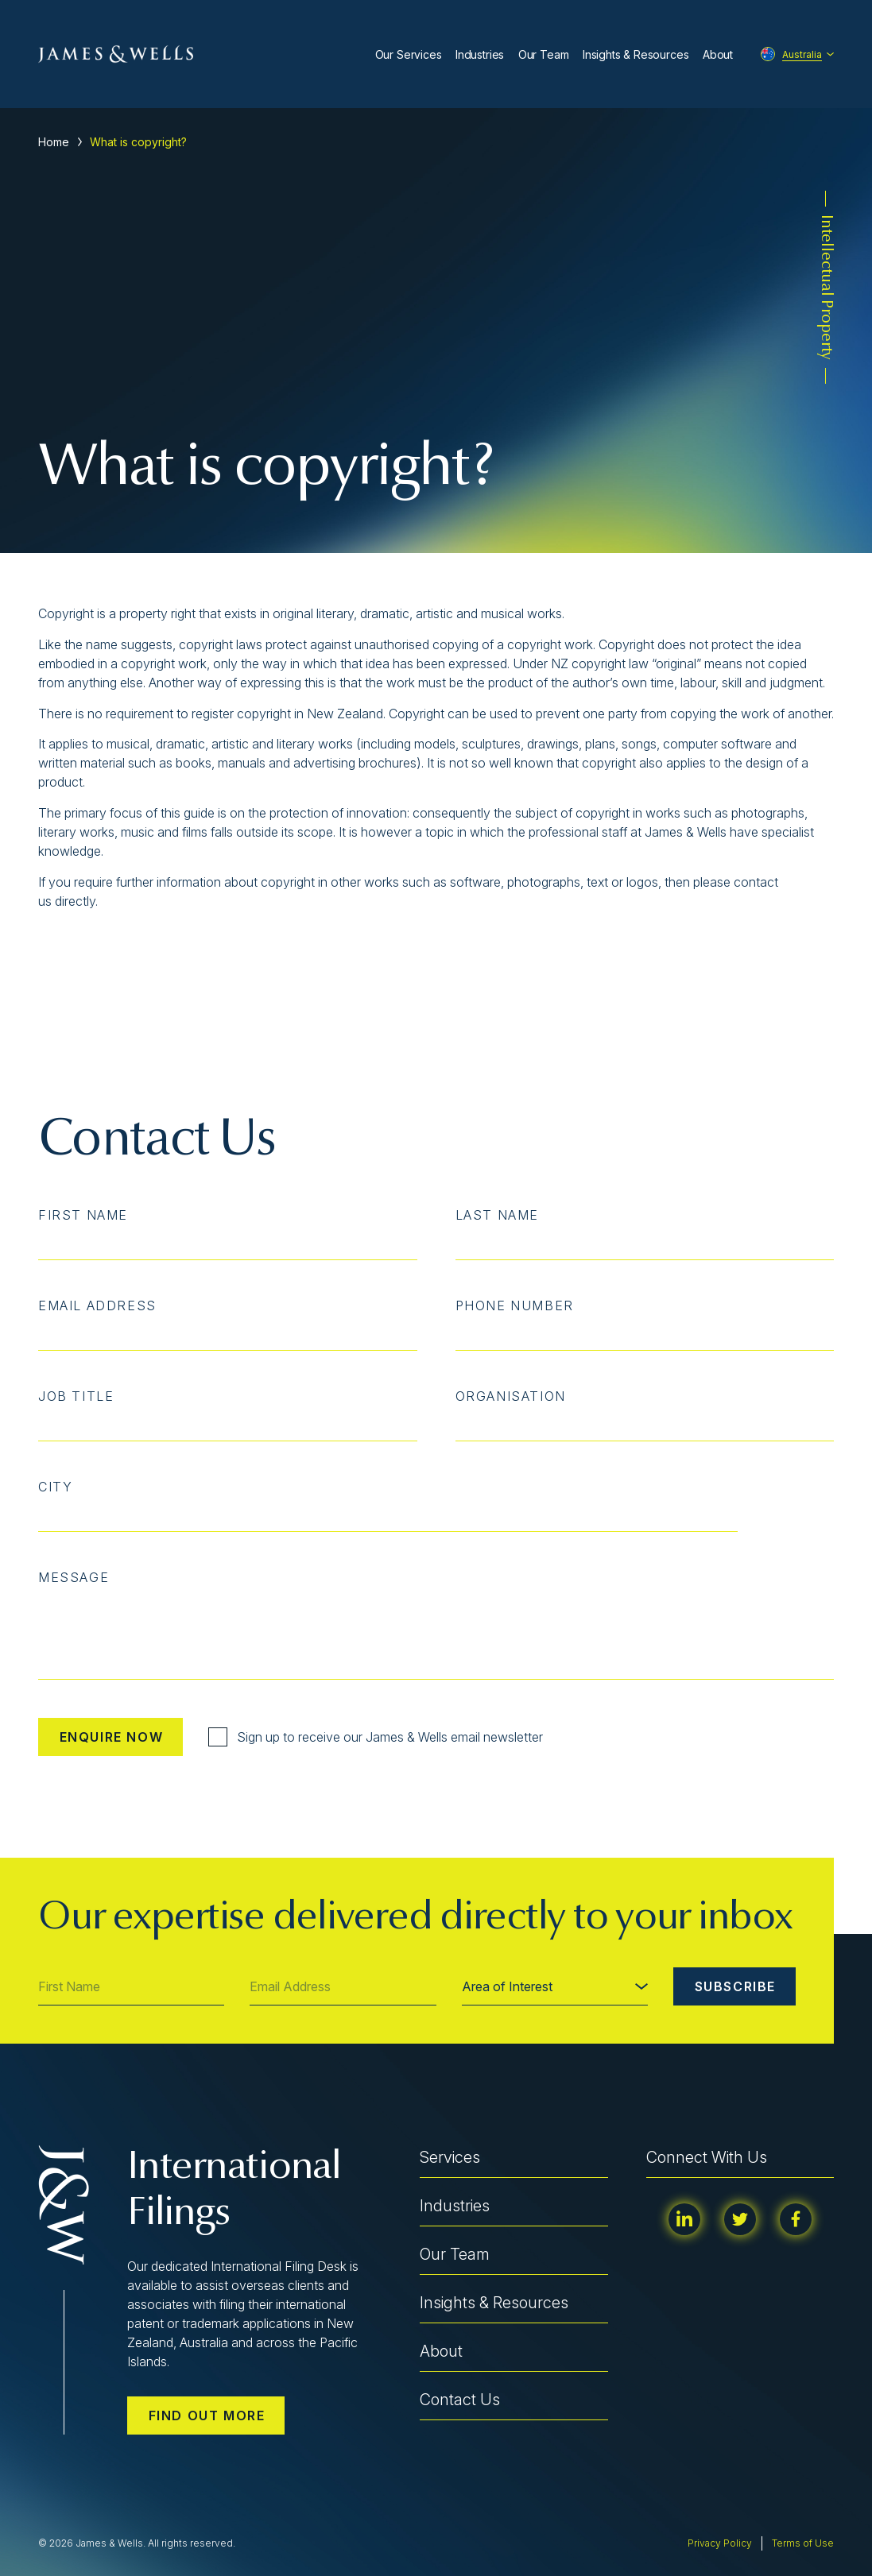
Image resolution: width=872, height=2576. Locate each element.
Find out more (207, 2415)
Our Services (408, 54)
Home (53, 142)
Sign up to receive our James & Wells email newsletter (375, 1736)
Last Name (497, 1215)
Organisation (510, 1396)
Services (450, 2157)
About (718, 54)
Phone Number (514, 1305)
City (55, 1486)
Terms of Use (803, 2543)
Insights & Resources (636, 54)
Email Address (97, 1305)
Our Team (543, 54)
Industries (479, 54)
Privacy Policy (720, 2543)
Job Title (76, 1396)
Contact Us (460, 2399)
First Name (83, 1215)
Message (73, 1577)
